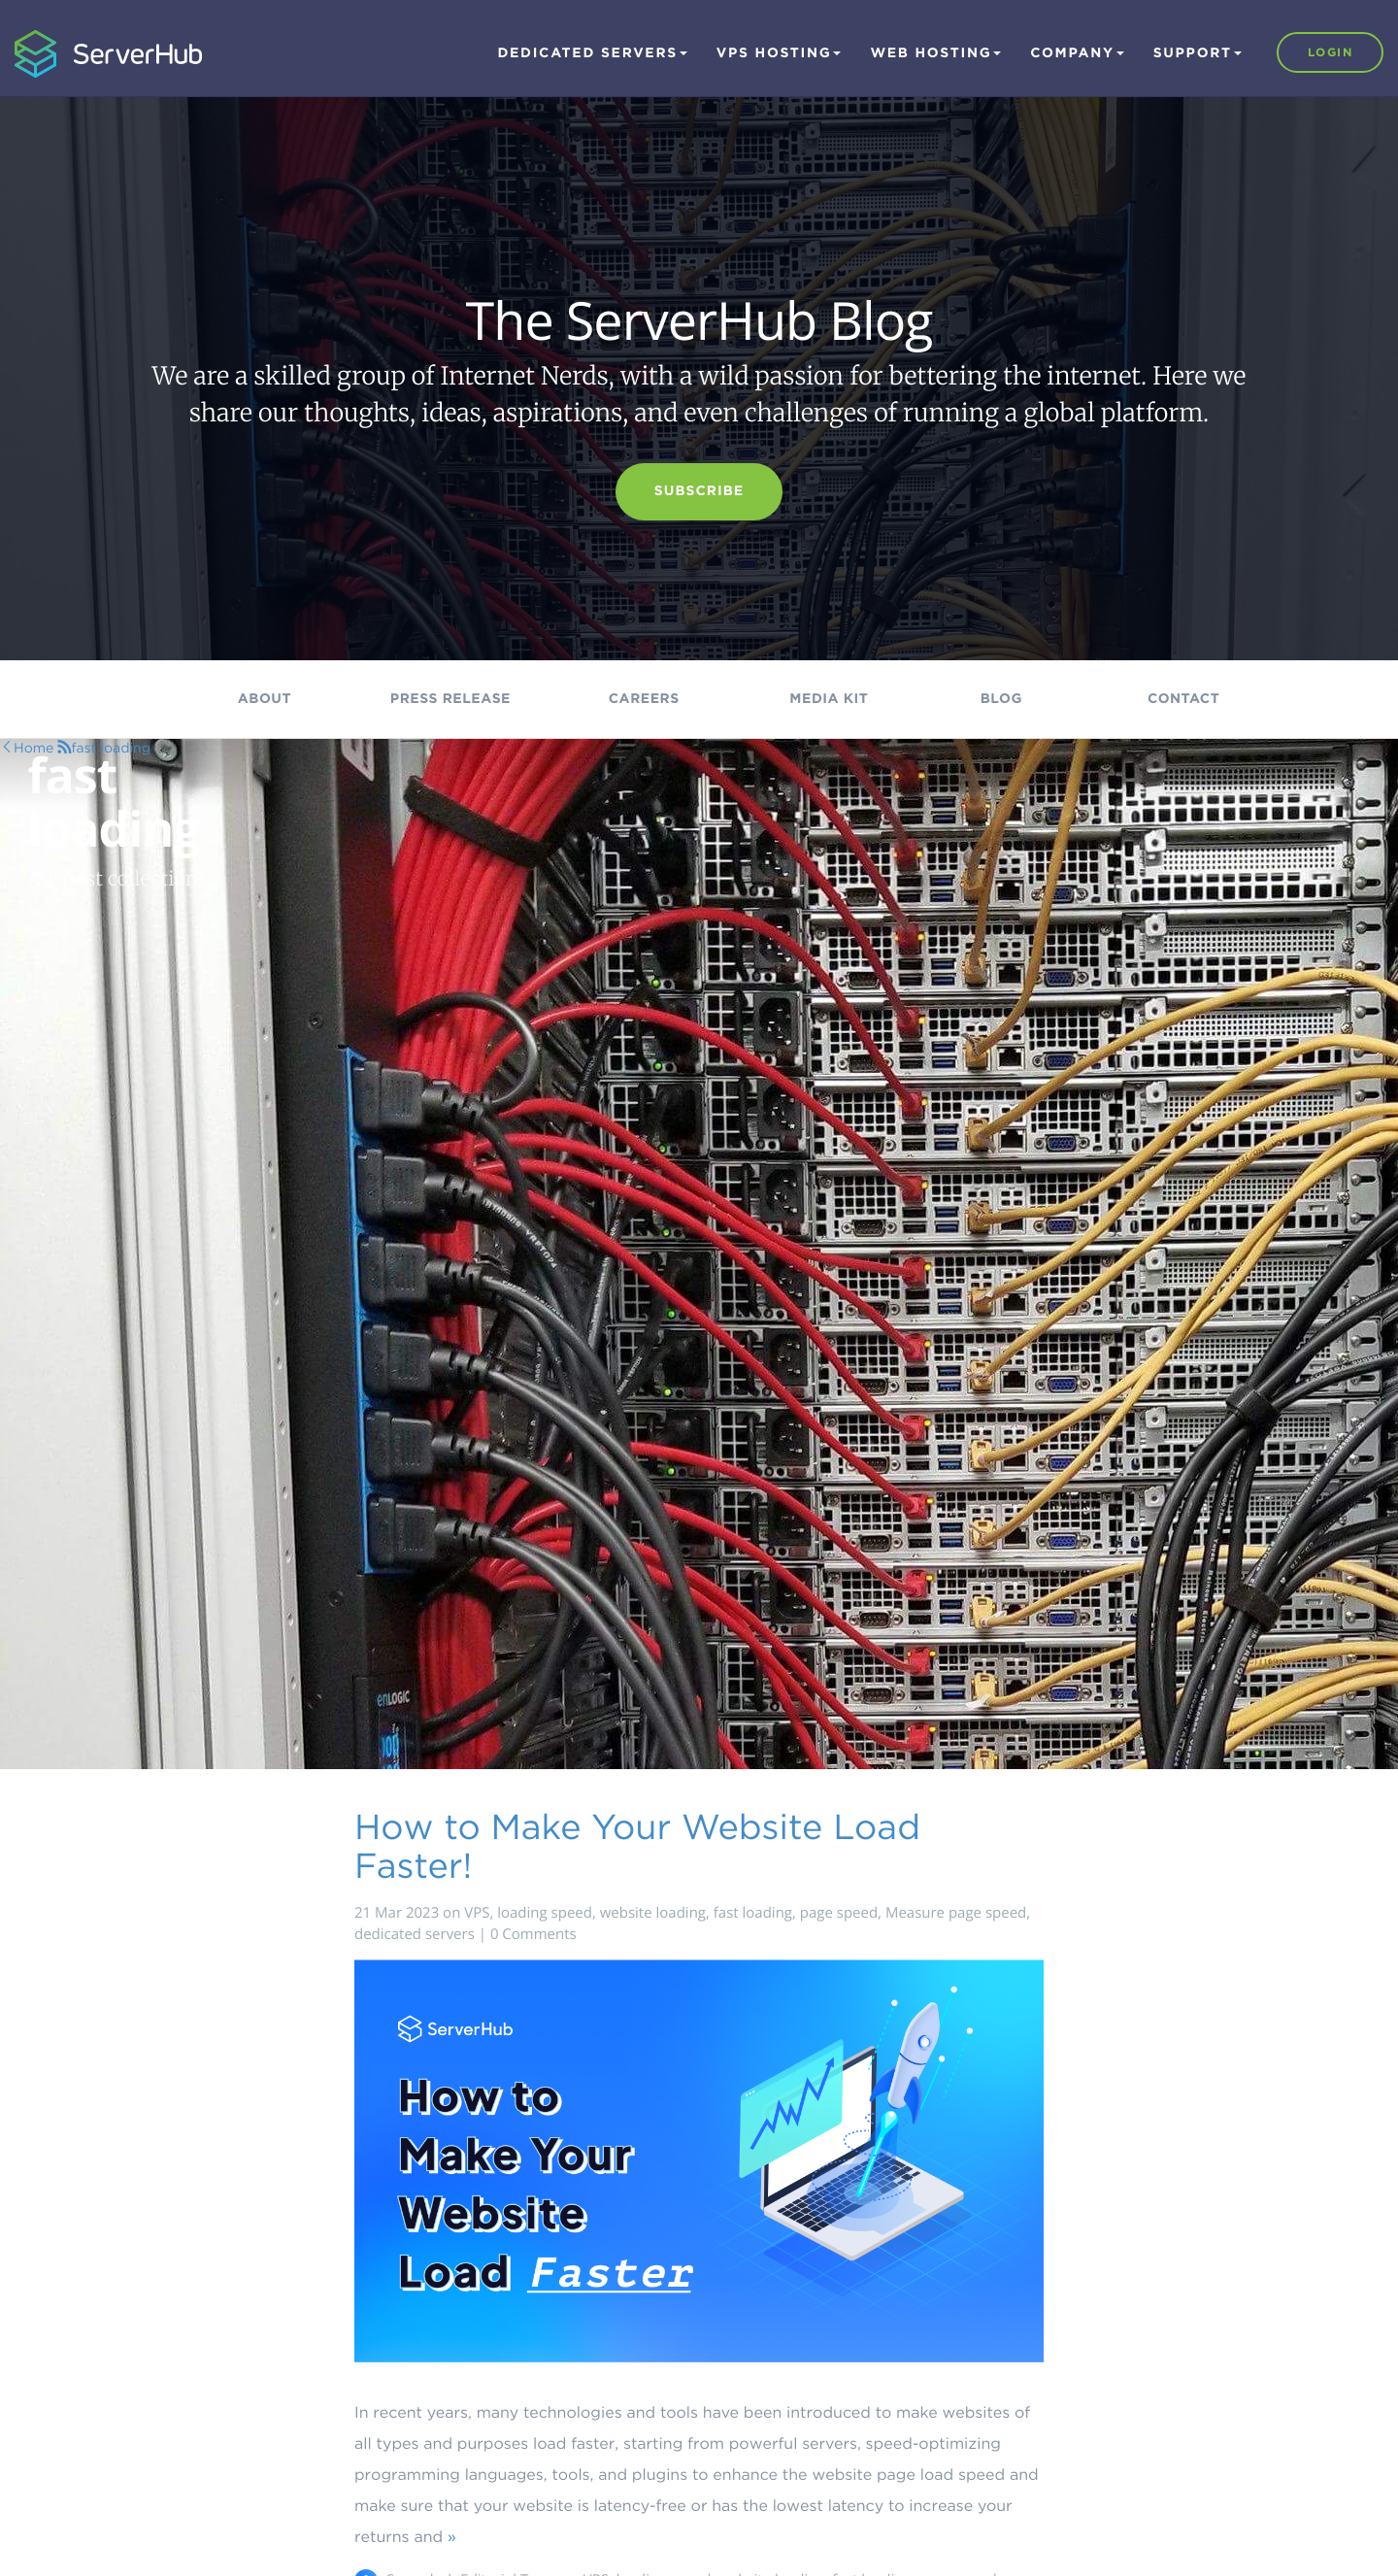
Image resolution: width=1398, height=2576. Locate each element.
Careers (644, 699)
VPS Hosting (779, 53)
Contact (1183, 699)
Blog (1001, 699)
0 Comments (533, 1934)
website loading (653, 1913)
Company (1076, 53)
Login (1330, 52)
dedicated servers (414, 1934)
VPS (476, 1913)
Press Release (450, 699)
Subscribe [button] (699, 491)
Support (1197, 53)
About (264, 699)
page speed (839, 1913)
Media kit (828, 699)
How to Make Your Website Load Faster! (637, 1846)
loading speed (544, 1913)
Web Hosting (935, 53)
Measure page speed (955, 1913)
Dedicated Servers (591, 53)
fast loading (753, 1913)
